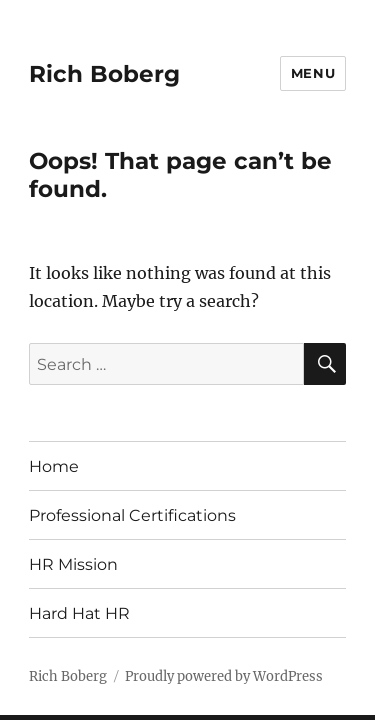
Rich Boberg (104, 74)
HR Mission (73, 564)
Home (54, 466)
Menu (313, 73)
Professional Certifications (132, 515)
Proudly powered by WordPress (224, 676)
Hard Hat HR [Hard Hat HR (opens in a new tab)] (79, 613)
